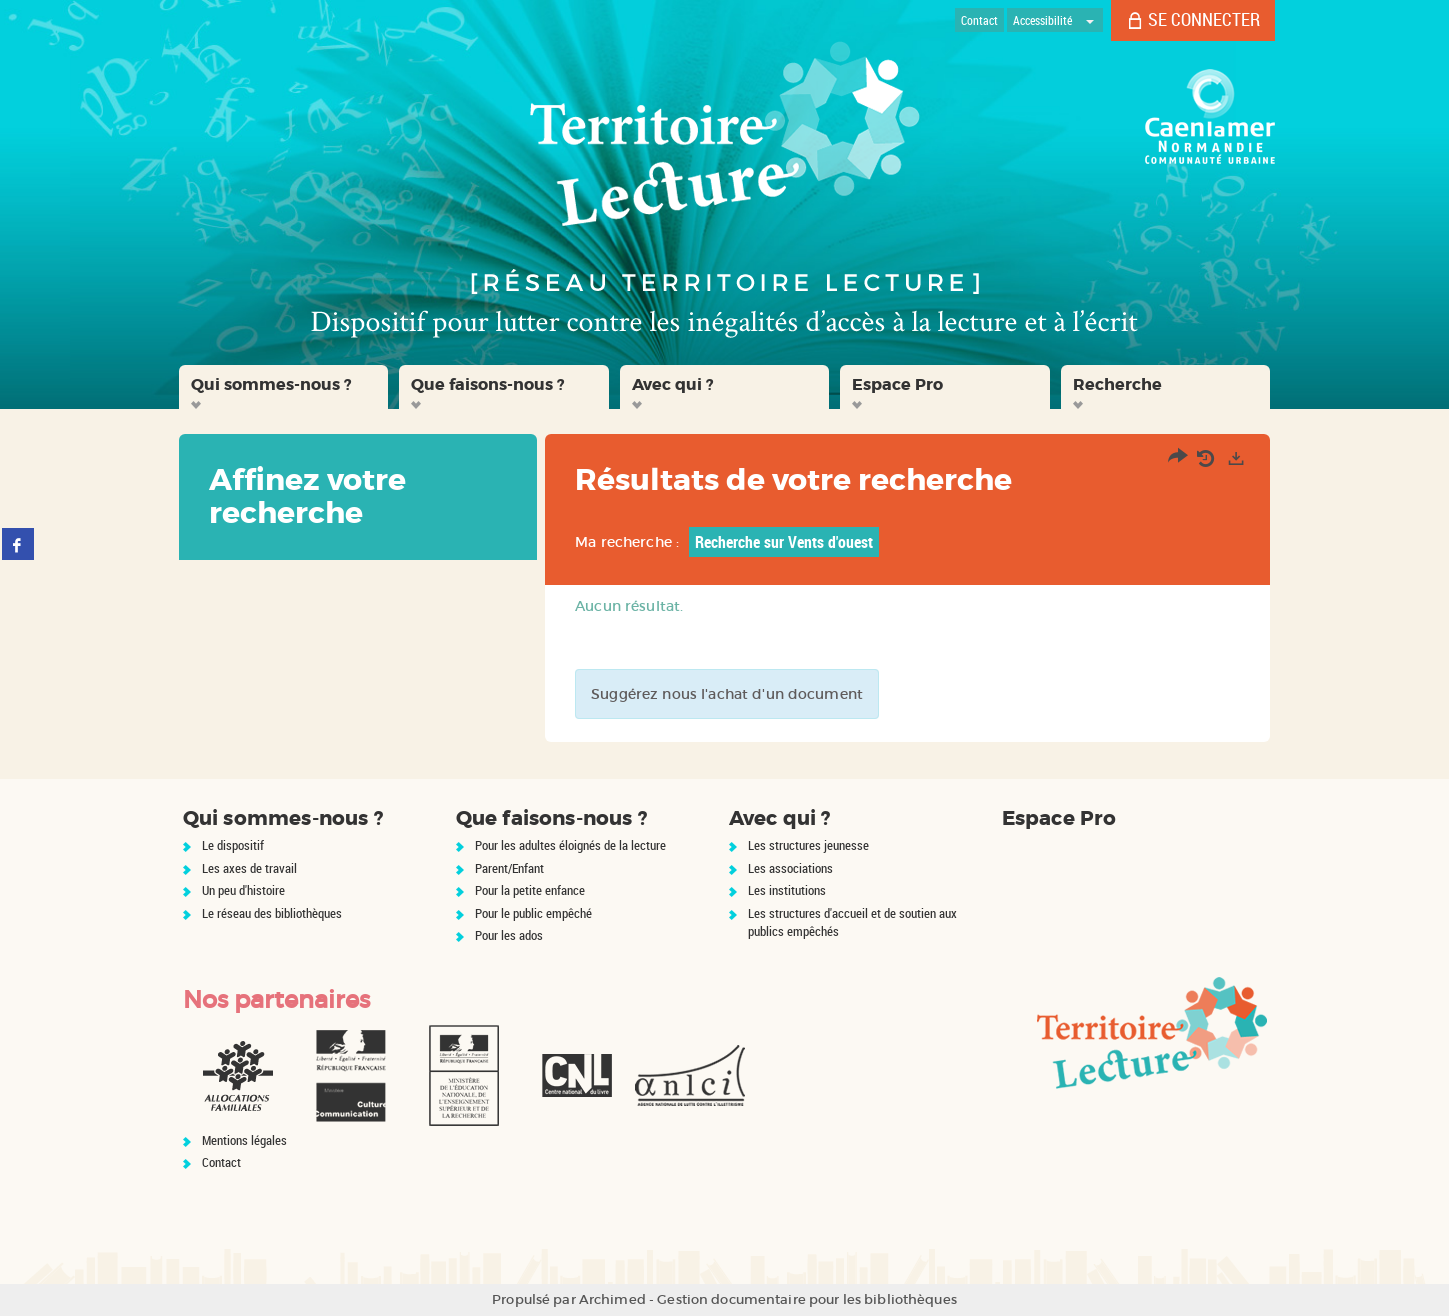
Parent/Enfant (509, 868)
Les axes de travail (249, 868)
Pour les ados (509, 935)
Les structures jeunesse (808, 845)
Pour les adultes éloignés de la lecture (570, 845)
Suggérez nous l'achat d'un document (727, 694)
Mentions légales (244, 1140)
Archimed (612, 1299)
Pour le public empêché (533, 913)
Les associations (790, 868)
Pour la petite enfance (530, 890)
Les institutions (787, 890)
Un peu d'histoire (243, 890)
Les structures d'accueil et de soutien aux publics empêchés (852, 922)
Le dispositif (233, 845)
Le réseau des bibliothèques (272, 913)
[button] (284, 387)
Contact (221, 1162)
